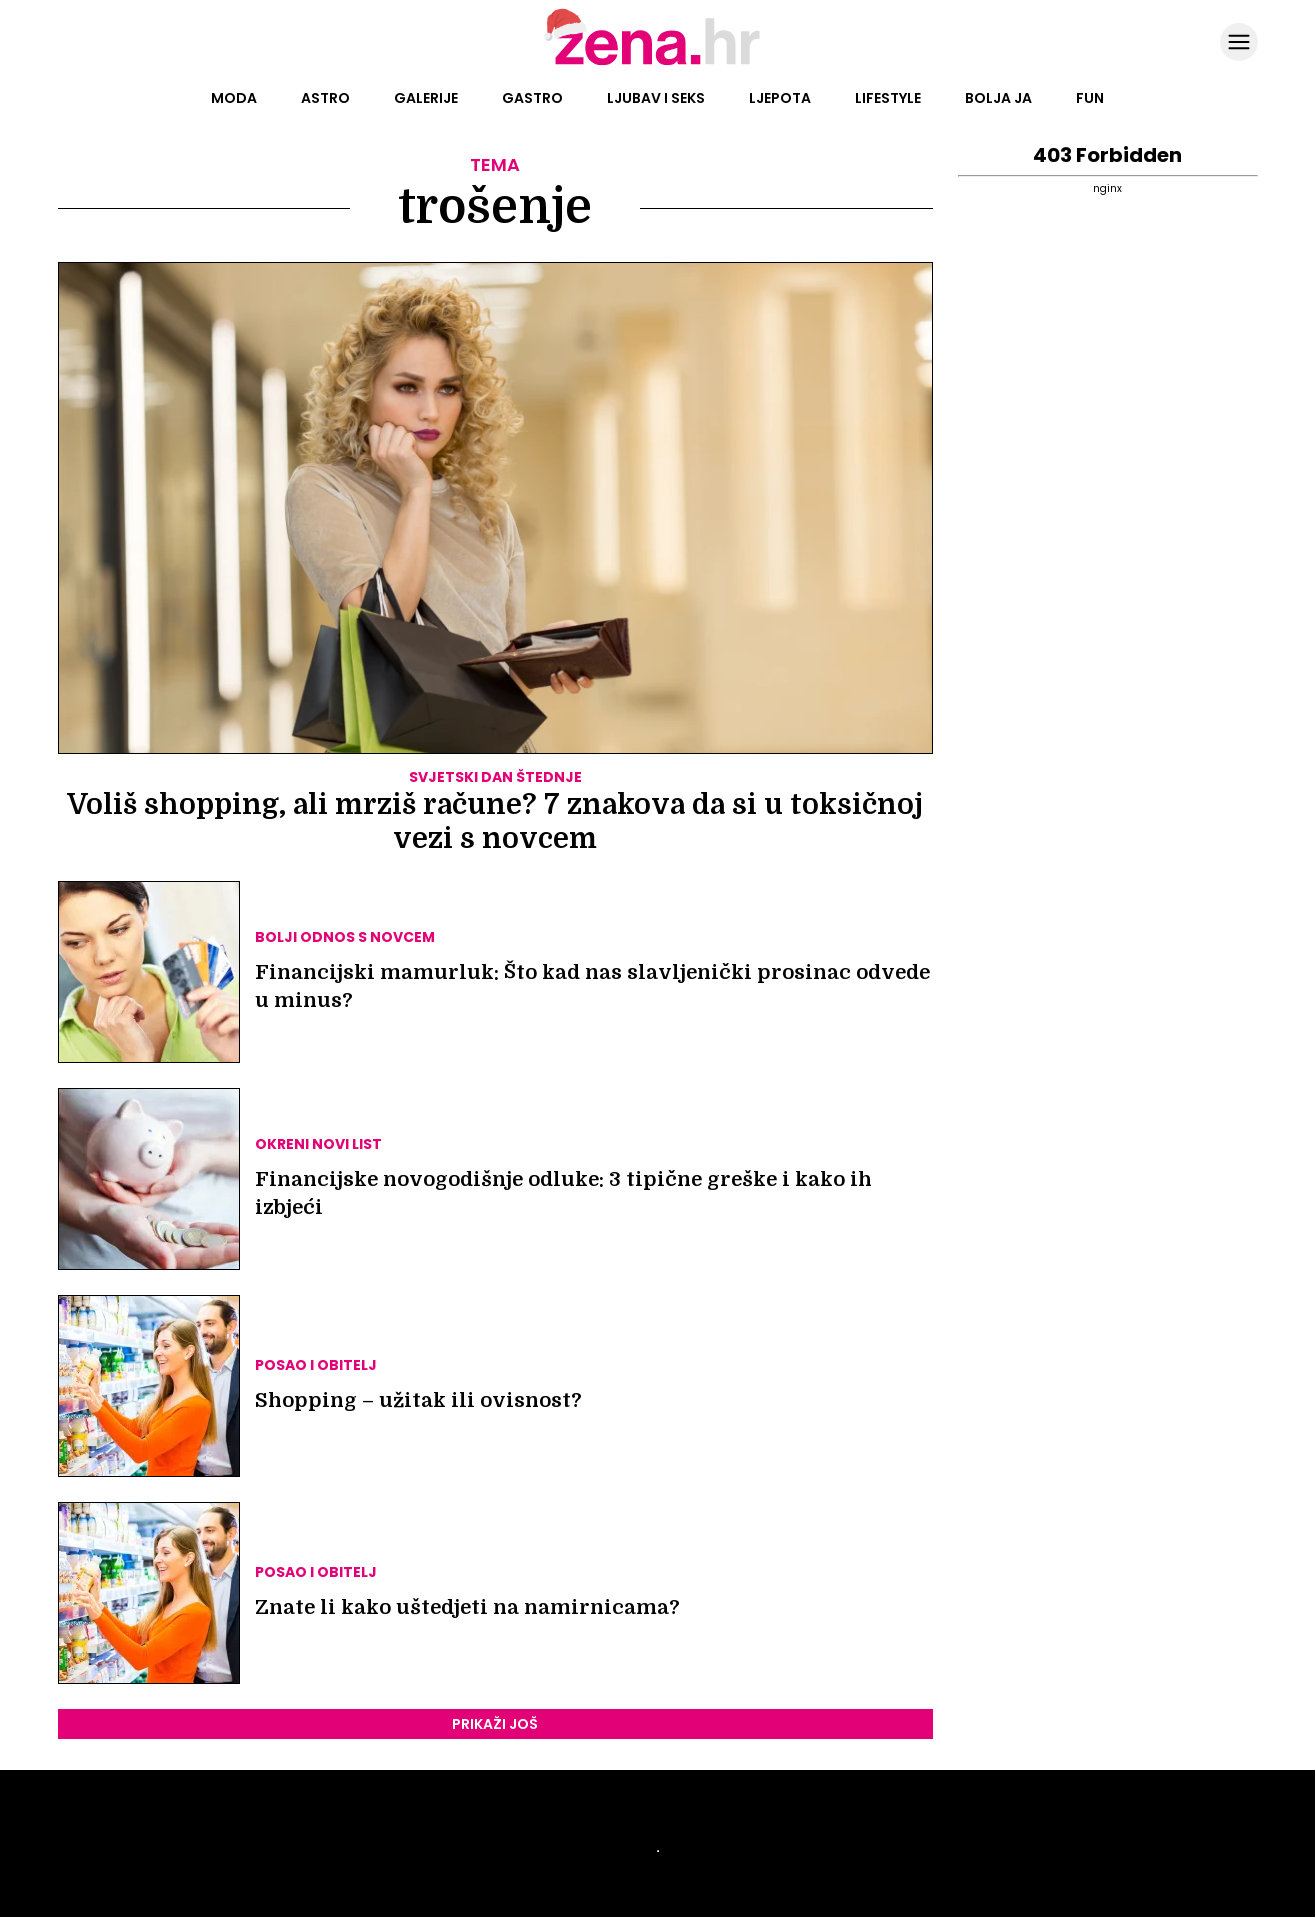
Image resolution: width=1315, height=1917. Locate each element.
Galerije (426, 98)
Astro (325, 98)
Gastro (532, 98)
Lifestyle (888, 98)
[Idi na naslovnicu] (657, 63)
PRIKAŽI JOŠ (495, 1724)
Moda (234, 98)
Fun (1090, 98)
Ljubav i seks (656, 98)
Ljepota (780, 98)
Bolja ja (998, 98)
